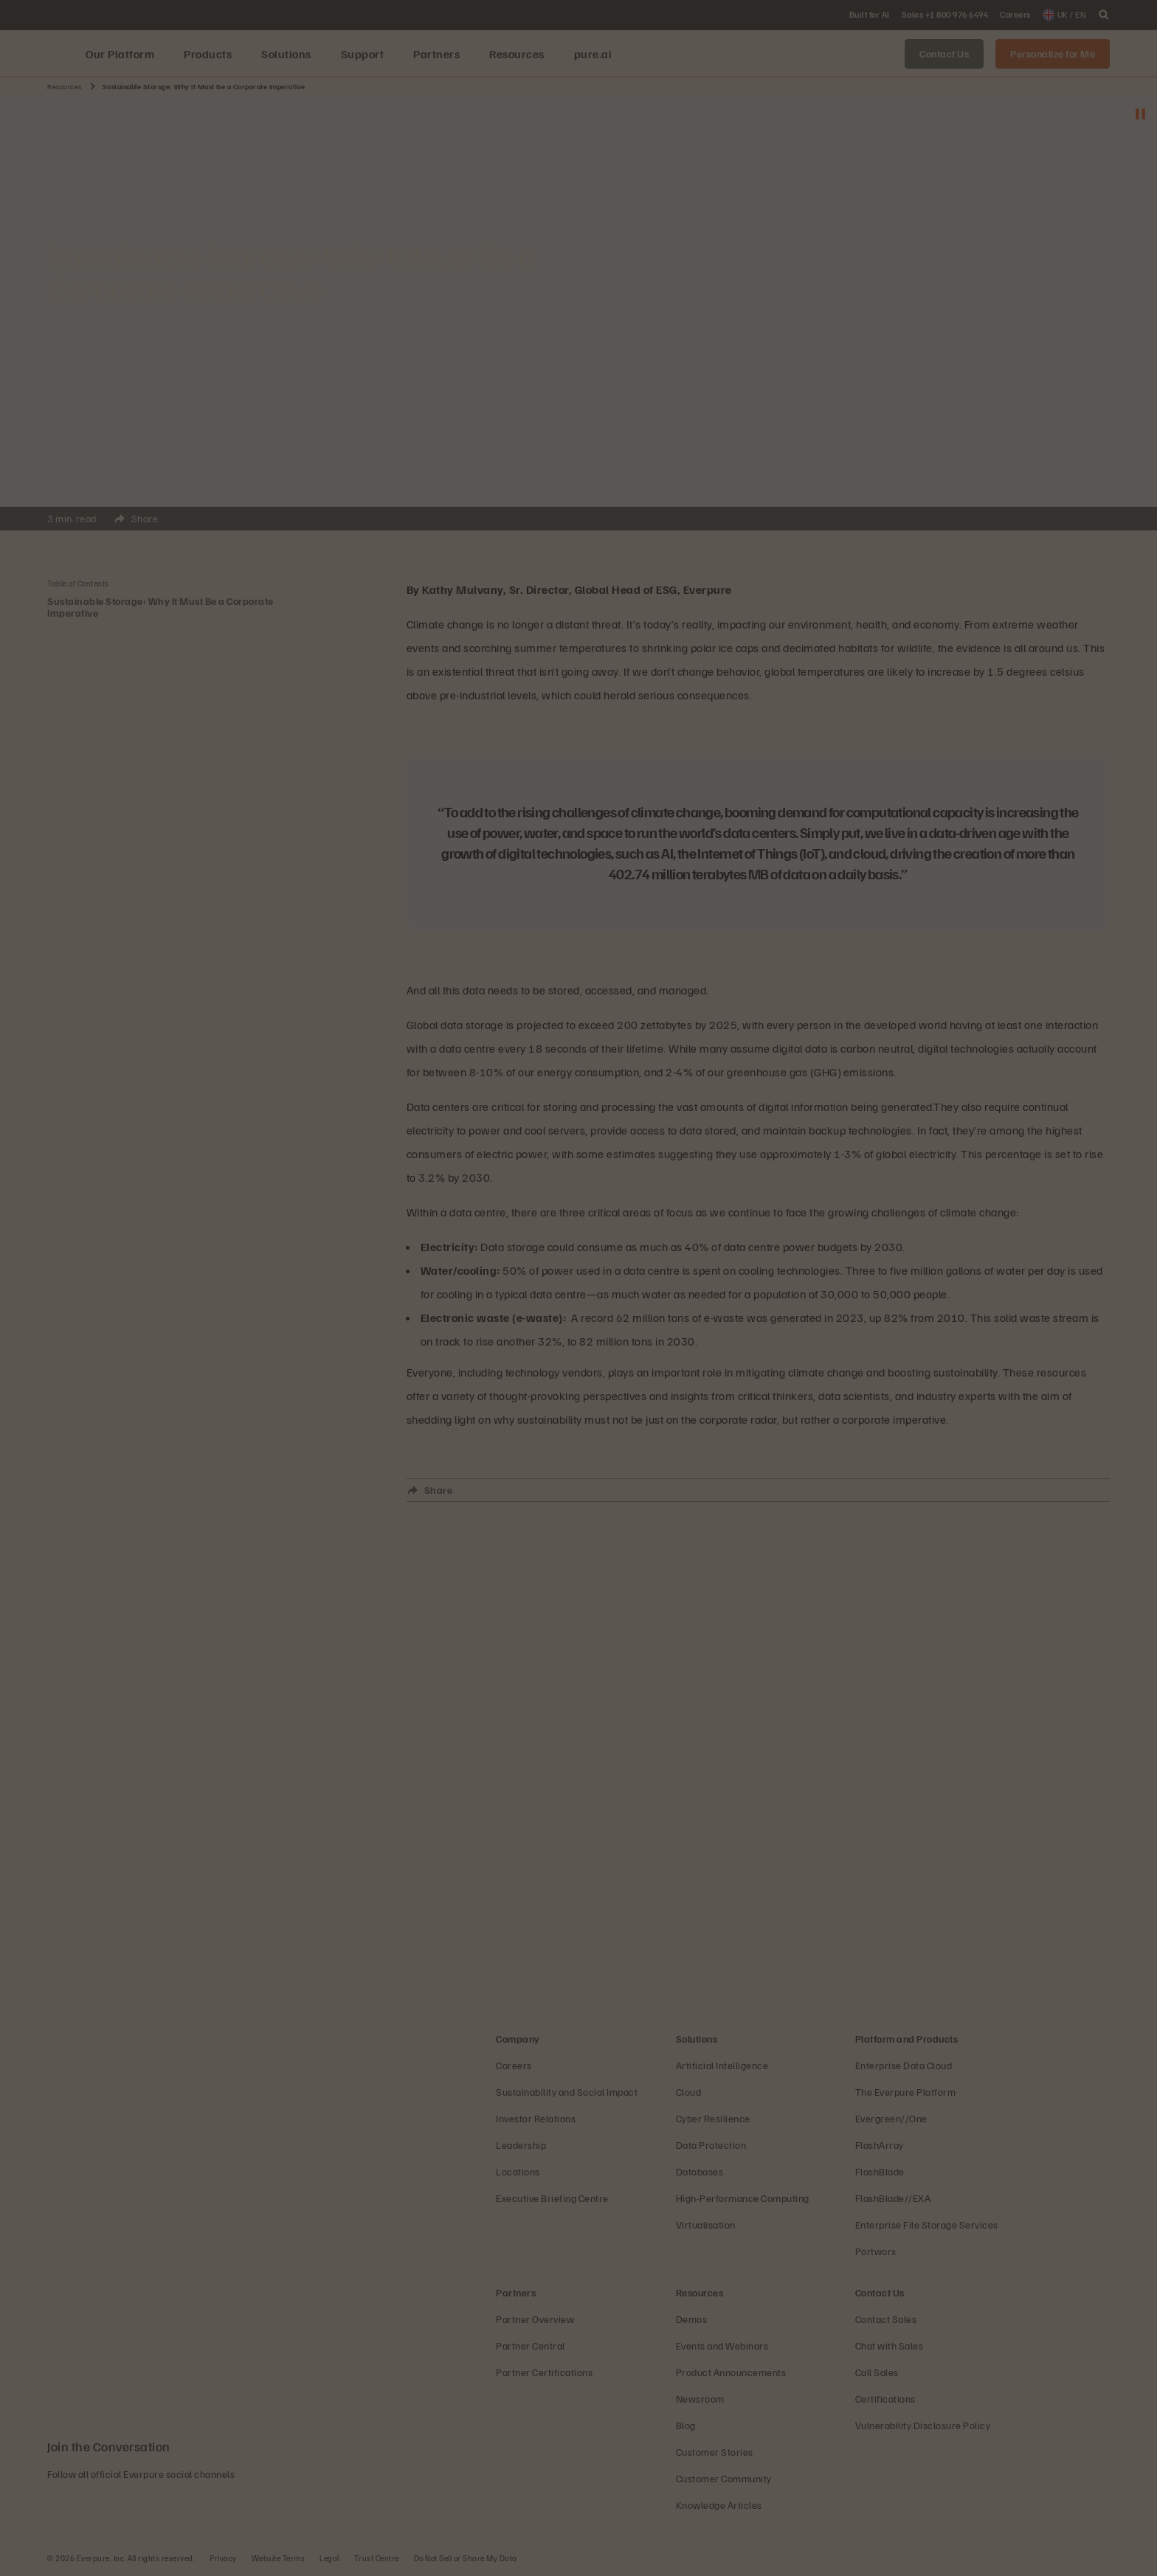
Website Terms (278, 2558)
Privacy (223, 2558)
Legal (329, 2558)
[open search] (1104, 15)
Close (195, 535)
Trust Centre (376, 2558)
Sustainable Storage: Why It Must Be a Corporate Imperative (160, 607)
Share (182, 521)
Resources (64, 86)
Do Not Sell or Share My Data (465, 2558)
